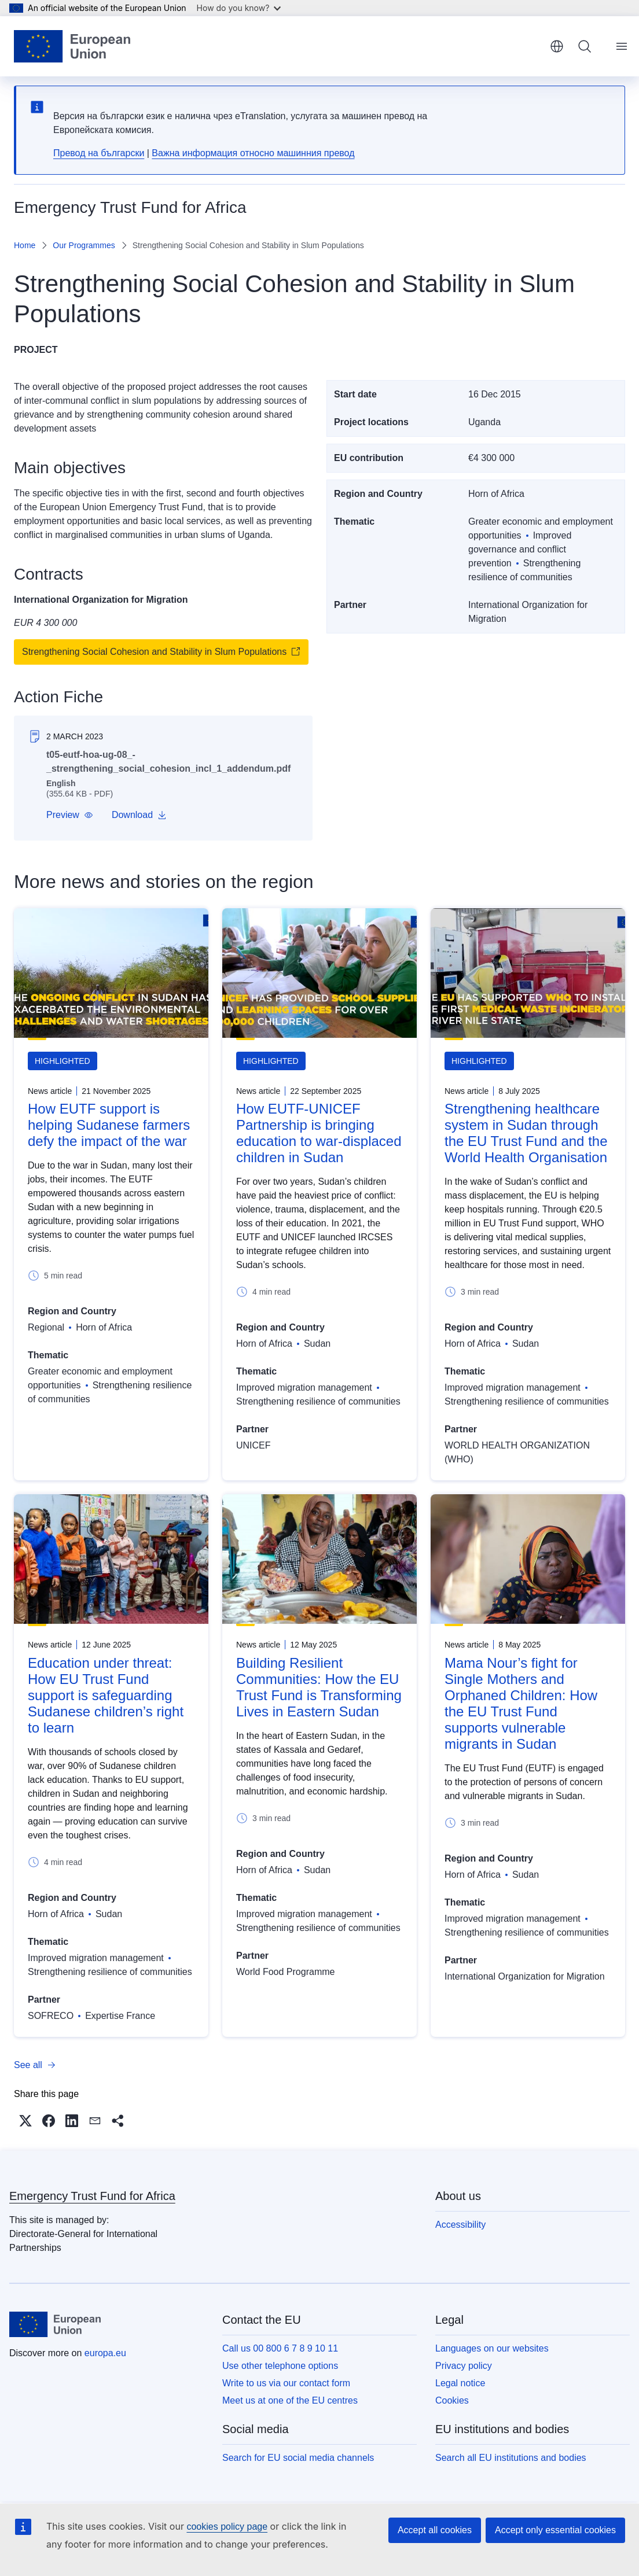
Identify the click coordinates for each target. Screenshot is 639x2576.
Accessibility (460, 2224)
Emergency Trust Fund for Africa (92, 2196)
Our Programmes (84, 245)
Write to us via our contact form (286, 2383)
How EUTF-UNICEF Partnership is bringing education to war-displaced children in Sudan (319, 1133)
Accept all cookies (435, 2530)
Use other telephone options (280, 2366)
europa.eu (105, 2353)
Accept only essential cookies (555, 2530)
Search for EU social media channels (298, 2458)
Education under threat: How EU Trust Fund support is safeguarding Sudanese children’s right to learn (105, 1695)
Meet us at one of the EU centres (290, 2400)
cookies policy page (226, 2526)
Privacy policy (463, 2366)
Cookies (452, 2400)
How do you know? (239, 8)
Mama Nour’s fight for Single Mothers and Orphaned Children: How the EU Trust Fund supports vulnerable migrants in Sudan (521, 1703)
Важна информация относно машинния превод (253, 153)
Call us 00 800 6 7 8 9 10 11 (280, 2348)
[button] (69, 815)
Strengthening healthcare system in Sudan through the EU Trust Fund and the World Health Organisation (526, 1133)
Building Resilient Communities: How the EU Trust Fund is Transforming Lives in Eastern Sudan (319, 1687)
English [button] (557, 46)
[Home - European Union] (72, 46)
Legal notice (460, 2383)
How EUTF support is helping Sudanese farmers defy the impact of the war (109, 1125)
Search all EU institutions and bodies (510, 2458)
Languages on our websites (492, 2348)
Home (24, 245)
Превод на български (98, 153)
